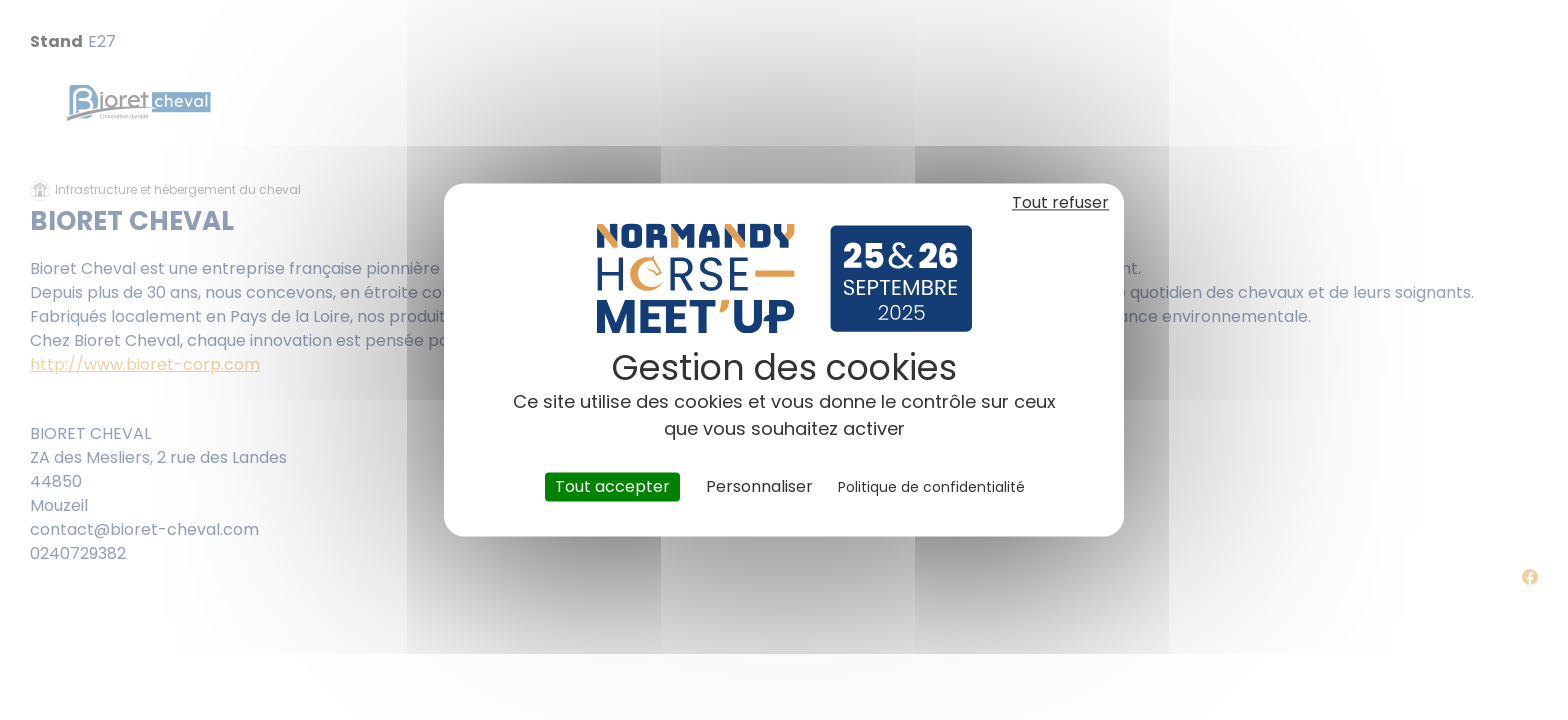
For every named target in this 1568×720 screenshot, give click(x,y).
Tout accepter (612, 486)
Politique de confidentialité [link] (931, 487)
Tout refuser (1060, 202)
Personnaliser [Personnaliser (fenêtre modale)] (759, 486)
